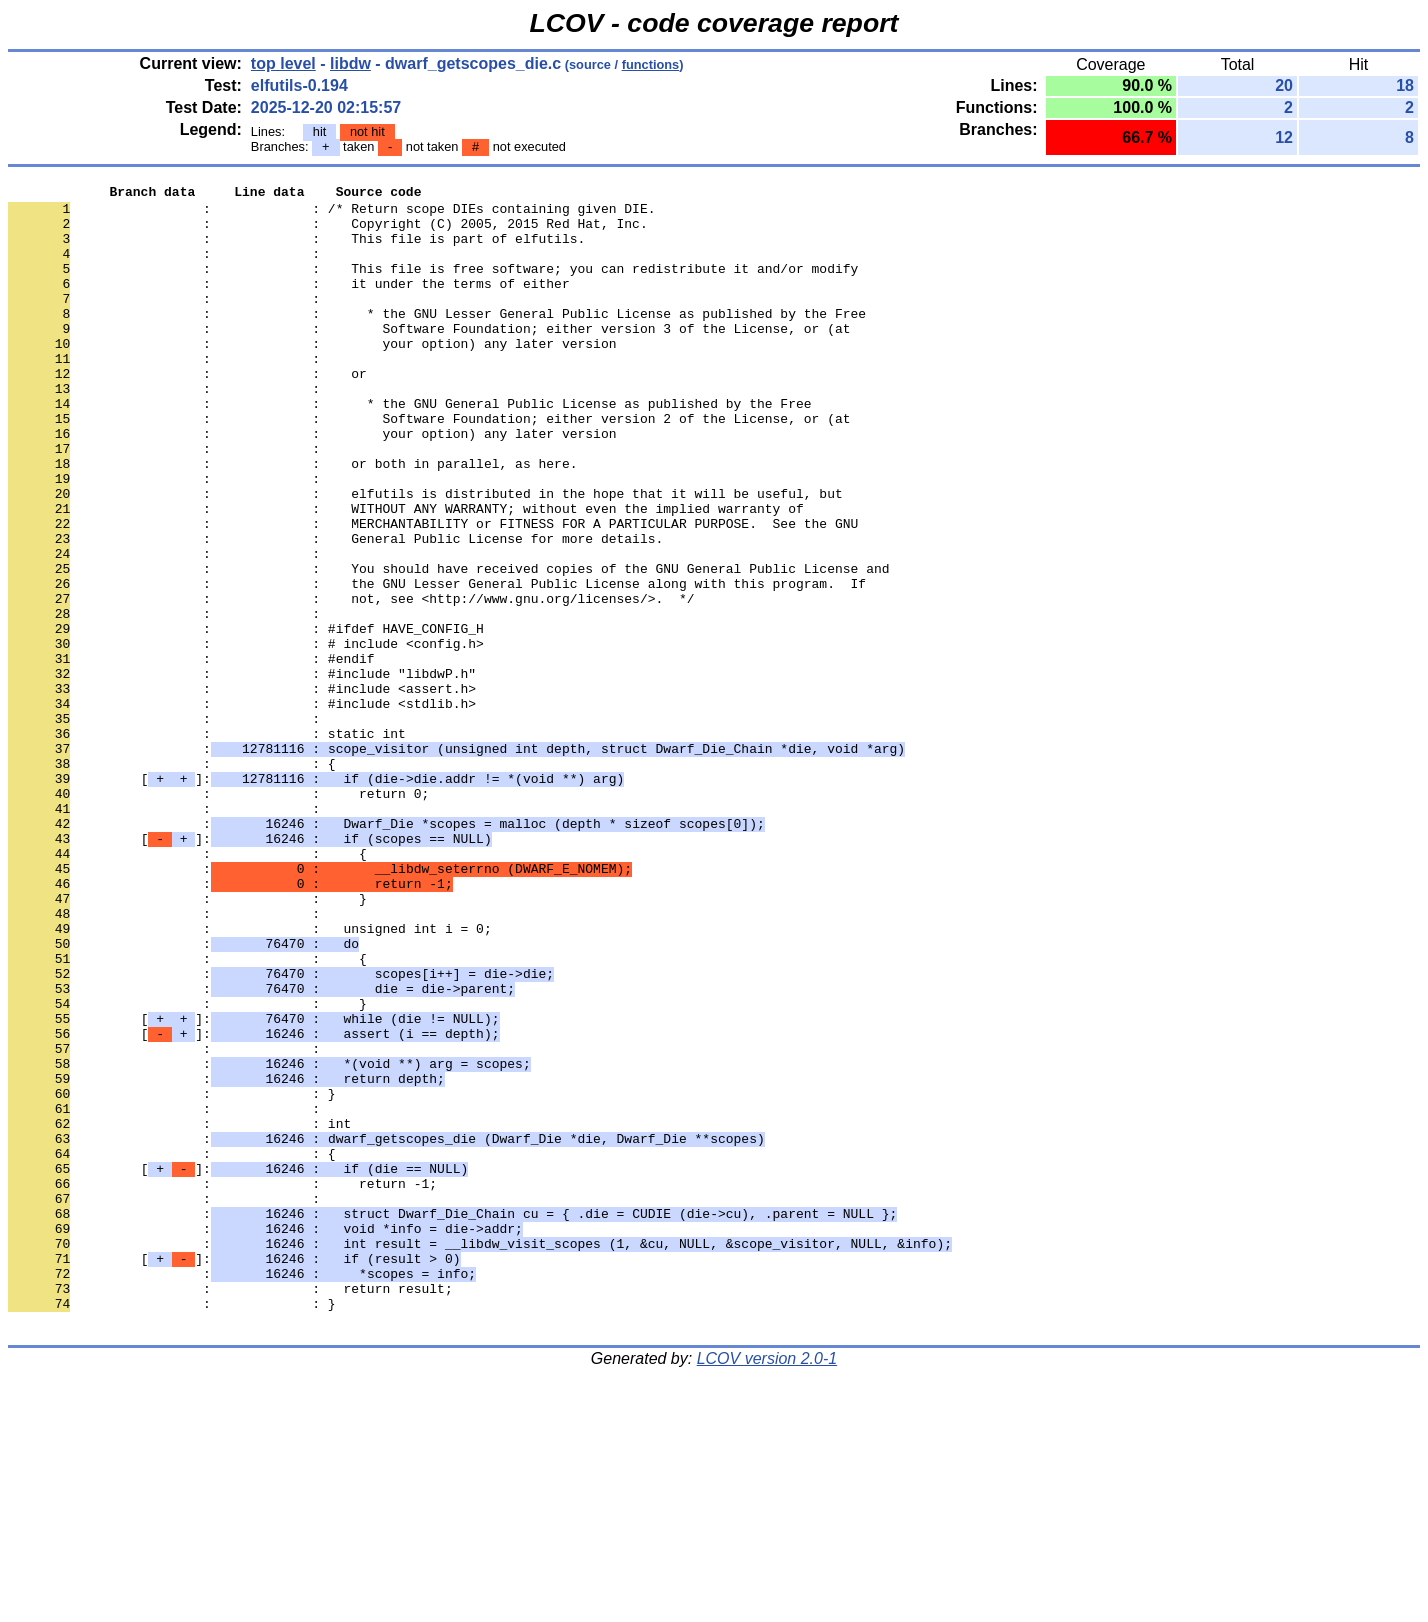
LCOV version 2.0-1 (767, 1586)
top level (283, 63)
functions (651, 64)
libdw (350, 63)
